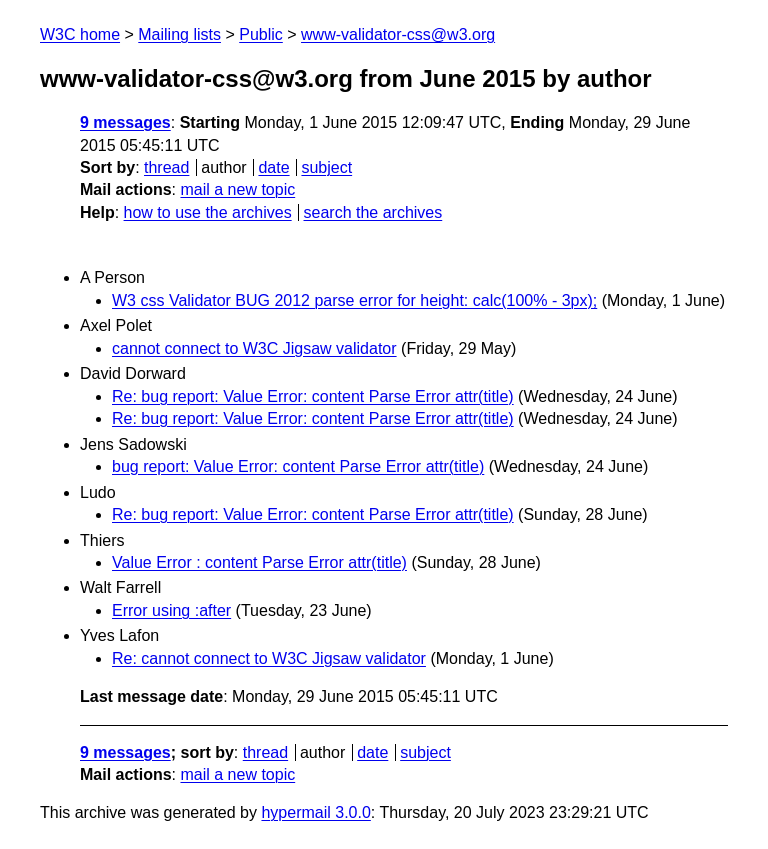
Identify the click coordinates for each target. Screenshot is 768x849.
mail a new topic (237, 189)
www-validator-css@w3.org (398, 34)
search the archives (373, 212)
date (273, 167)
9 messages (125, 122)
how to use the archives (208, 212)
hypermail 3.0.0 (315, 812)
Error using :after (171, 610)
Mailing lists (179, 34)
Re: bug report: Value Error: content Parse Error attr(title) (313, 396)
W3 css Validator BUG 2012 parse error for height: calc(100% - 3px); (354, 300)
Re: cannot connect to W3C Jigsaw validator (269, 658)
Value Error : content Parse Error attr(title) (259, 562)
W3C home (80, 34)
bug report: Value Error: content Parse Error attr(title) (298, 466)
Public (261, 34)
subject (326, 167)
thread (166, 167)
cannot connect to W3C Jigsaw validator (254, 348)
